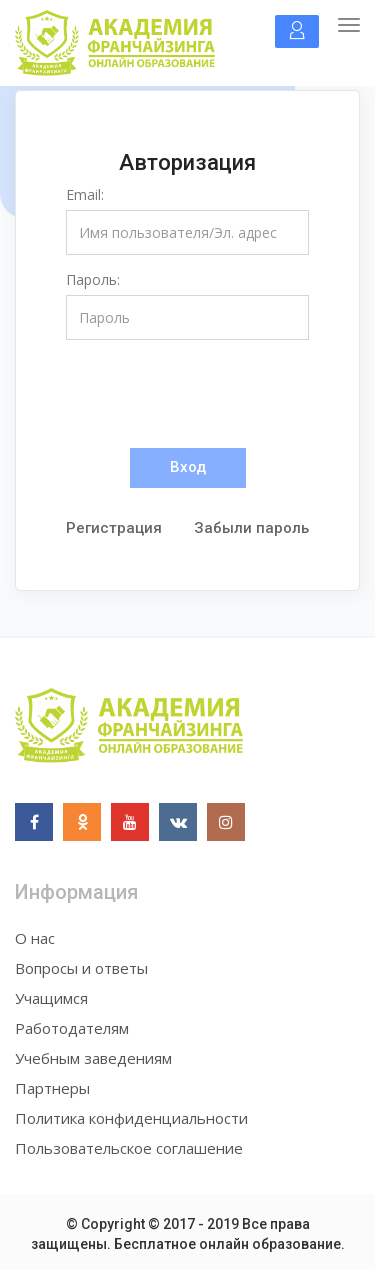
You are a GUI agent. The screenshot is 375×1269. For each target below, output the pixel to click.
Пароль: (93, 279)
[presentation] (218, 394)
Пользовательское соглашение (129, 1148)
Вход (188, 467)
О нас (35, 938)
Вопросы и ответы (81, 968)
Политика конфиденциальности (131, 1118)
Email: (85, 194)
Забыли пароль (251, 528)
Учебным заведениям (93, 1058)
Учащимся (51, 998)
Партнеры (52, 1088)
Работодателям (72, 1028)
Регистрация (114, 528)
